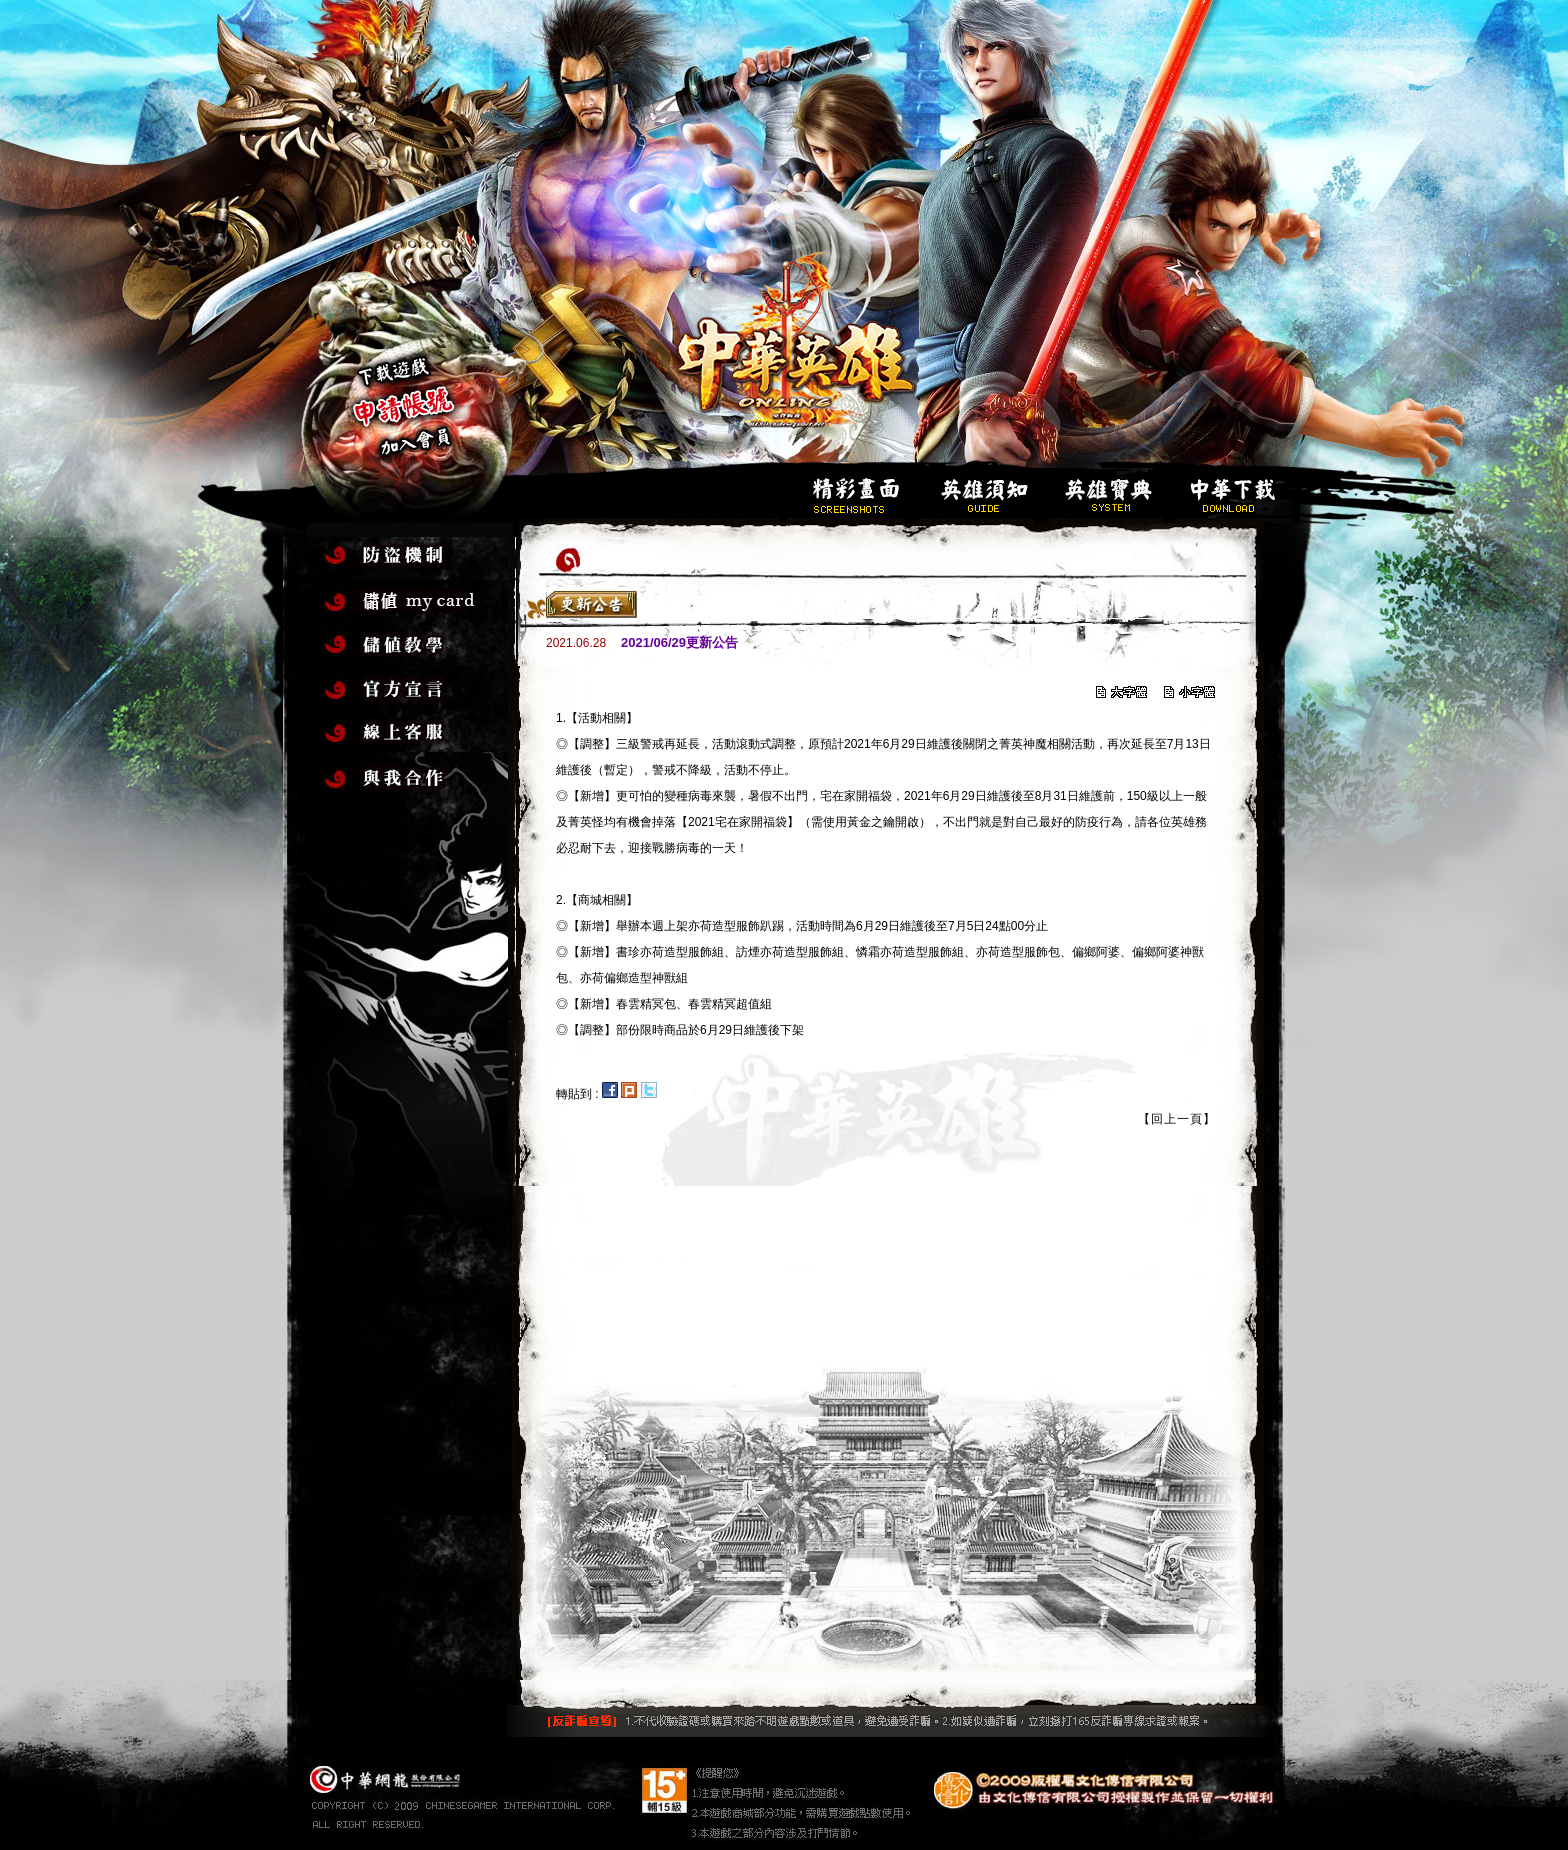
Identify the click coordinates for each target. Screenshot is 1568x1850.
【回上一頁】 (1177, 1119)
